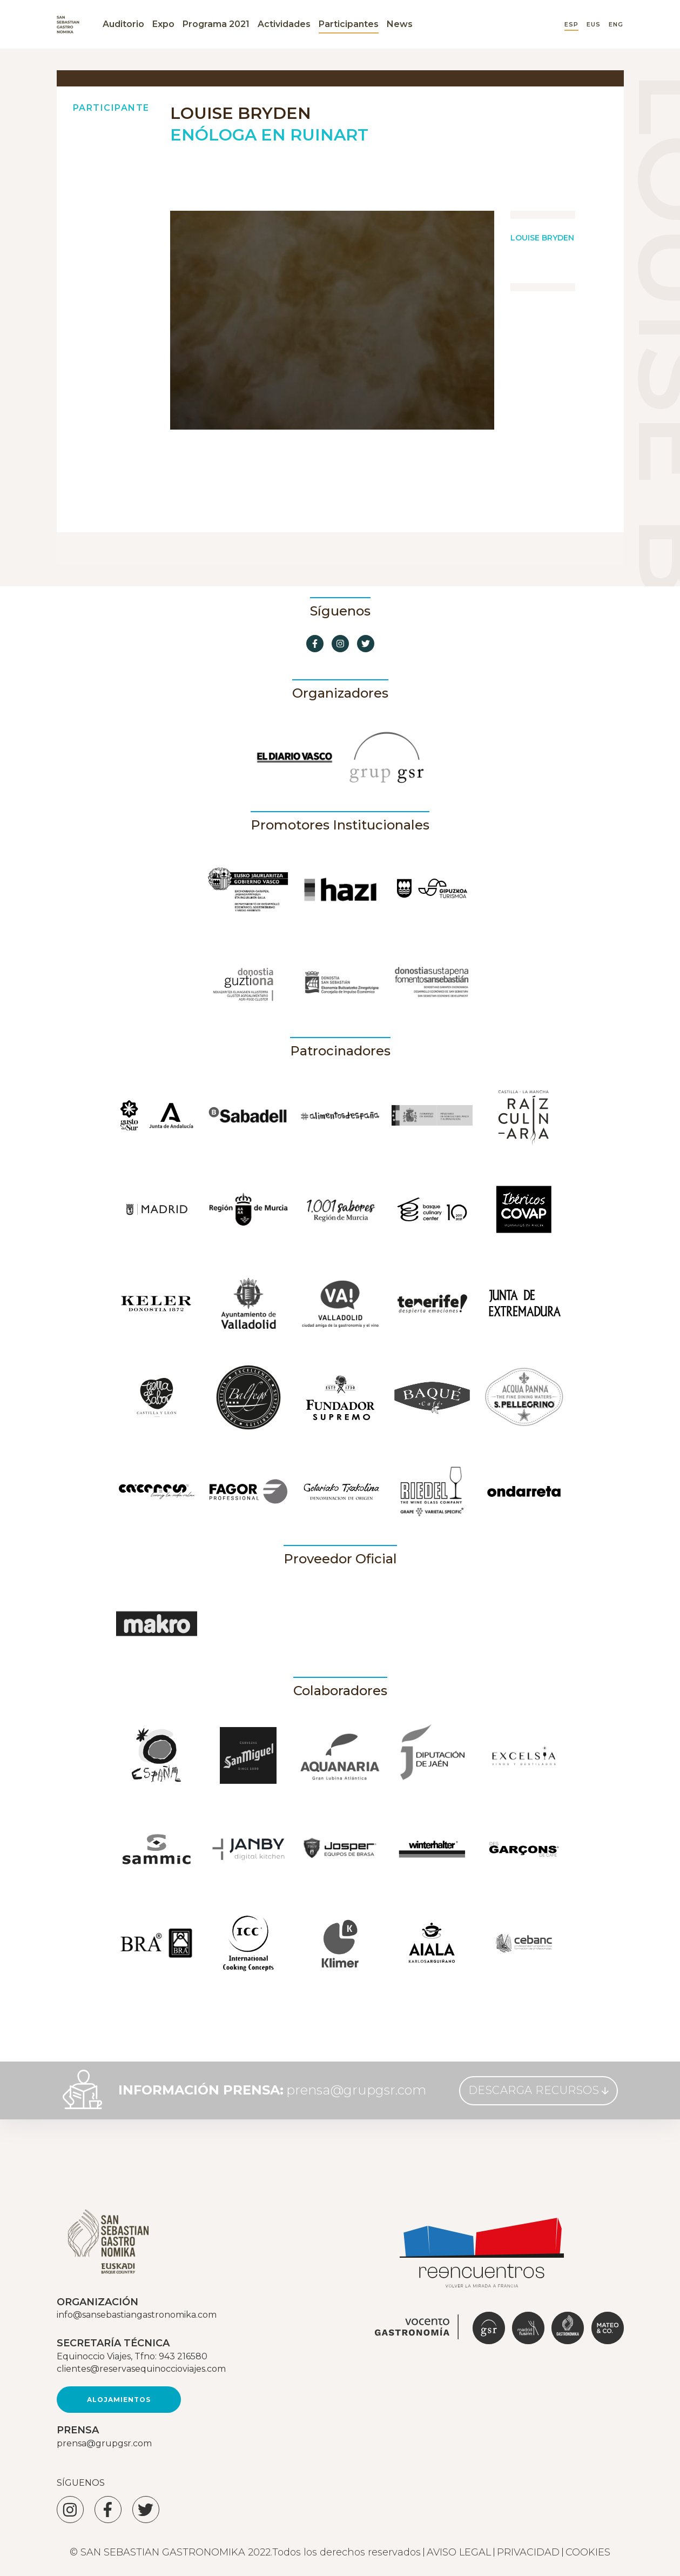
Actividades (284, 24)
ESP (571, 24)
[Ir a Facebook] (315, 643)
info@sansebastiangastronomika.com (137, 2315)
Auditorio (123, 24)
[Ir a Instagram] (340, 643)
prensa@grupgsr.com (356, 2090)
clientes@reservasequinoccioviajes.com (141, 2369)
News (400, 24)
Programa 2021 (216, 24)
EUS (594, 24)
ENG (616, 24)
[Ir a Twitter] (365, 643)
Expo (163, 24)
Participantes (349, 24)
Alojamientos (119, 2400)
